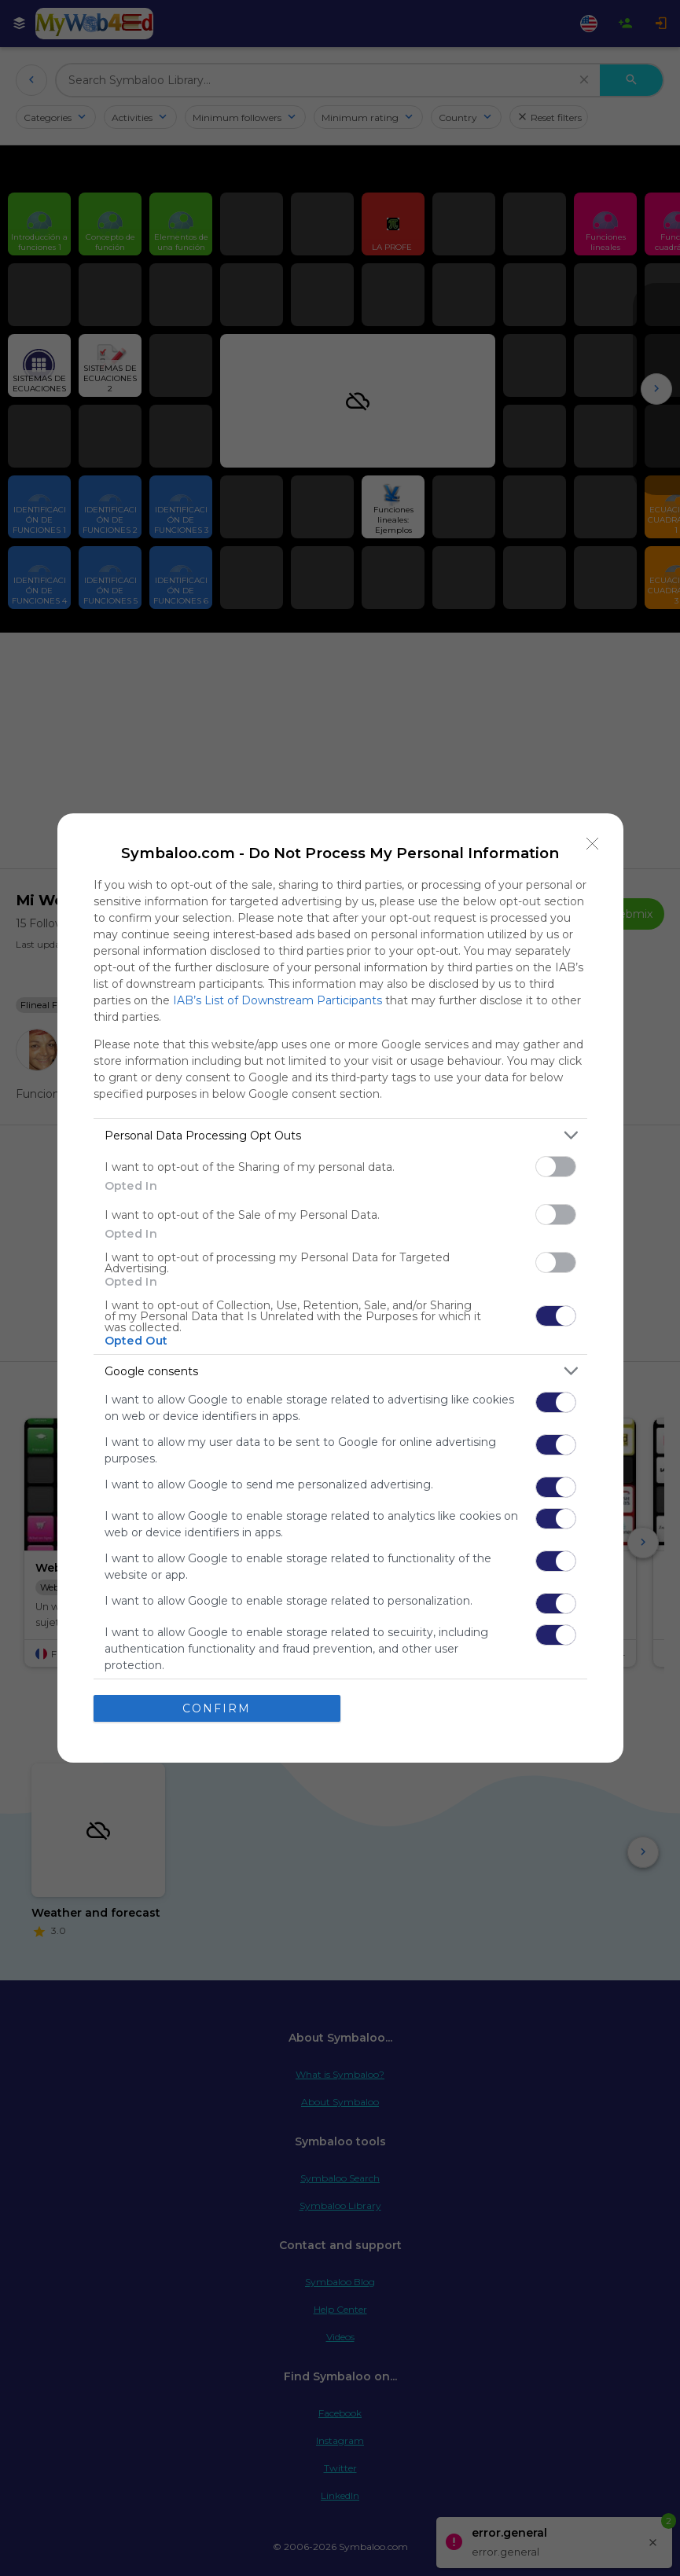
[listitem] (340, 1135)
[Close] (593, 844)
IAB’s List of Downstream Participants (277, 1000)
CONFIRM (216, 1708)
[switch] (555, 1166)
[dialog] (340, 1288)
